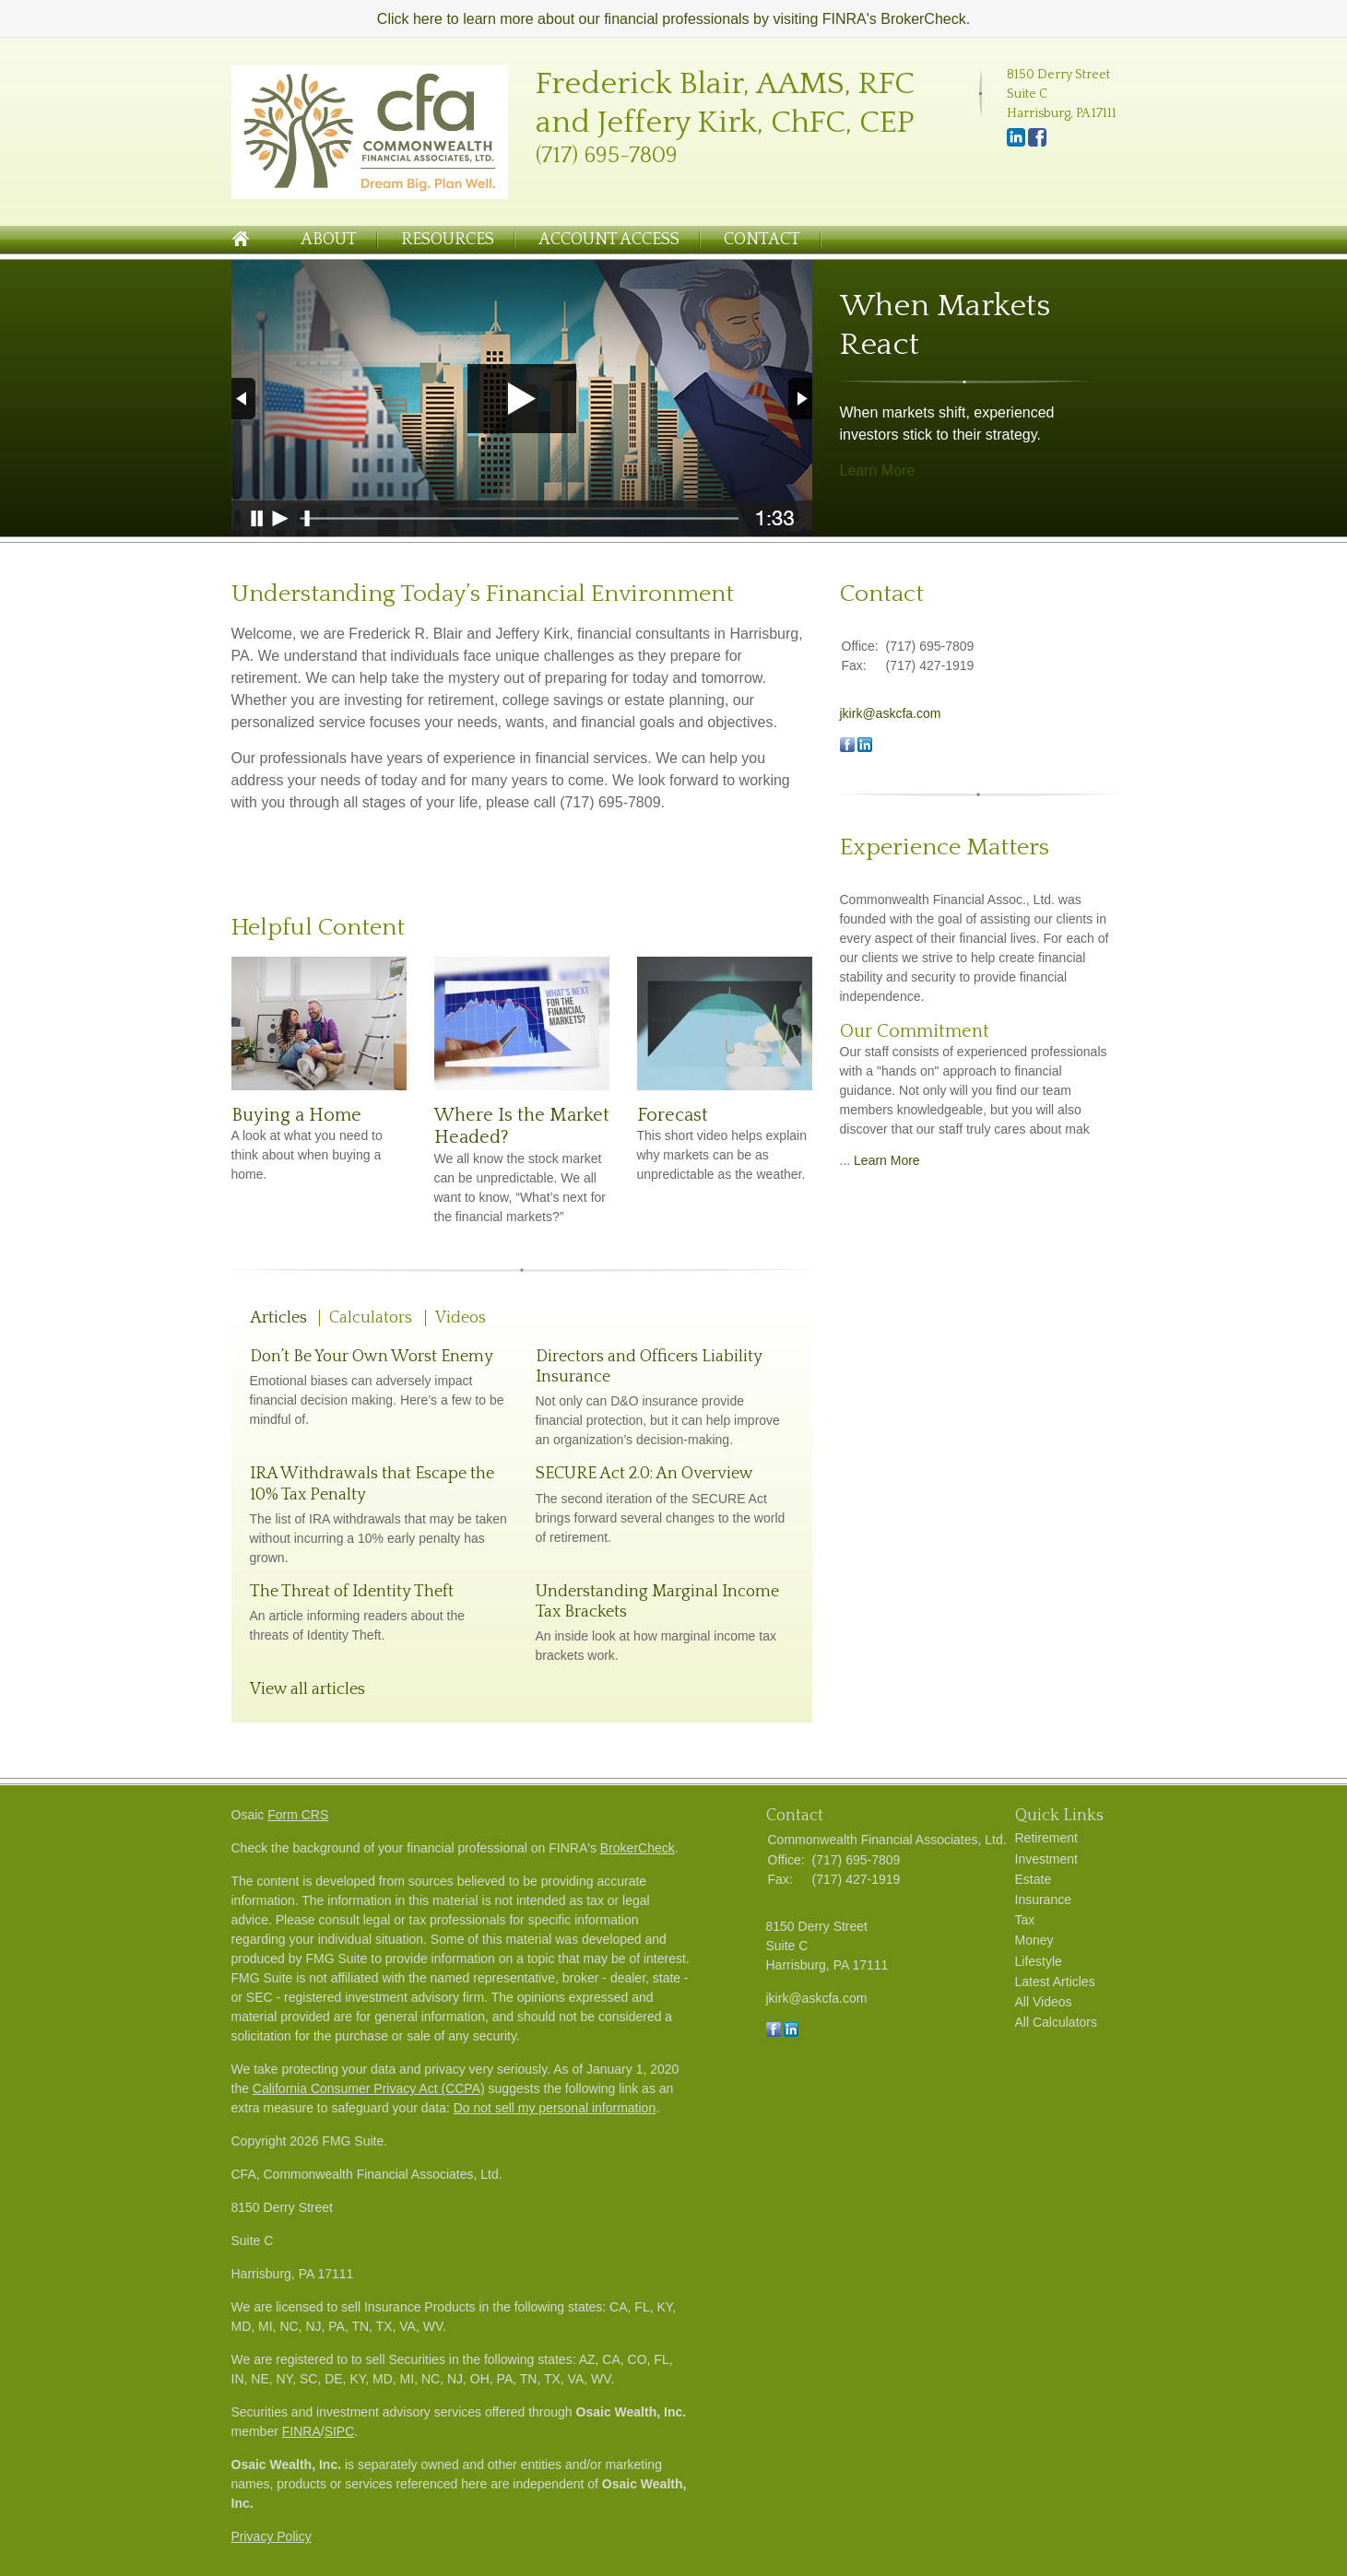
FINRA (301, 2431)
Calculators (370, 1318)
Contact (762, 239)
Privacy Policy (271, 2536)
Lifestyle (1038, 1961)
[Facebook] (1037, 142)
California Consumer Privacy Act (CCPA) (369, 2088)
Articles (278, 1318)
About (329, 239)
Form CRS (297, 1814)
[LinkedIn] (1016, 142)
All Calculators (1056, 2022)
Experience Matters (944, 847)
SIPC (340, 2431)
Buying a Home (296, 1115)
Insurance (1043, 1899)
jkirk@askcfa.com (890, 713)
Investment (1046, 1859)
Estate (1033, 1879)
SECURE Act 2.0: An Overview (644, 1473)
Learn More (878, 470)
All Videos (1043, 2001)
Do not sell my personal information (555, 2107)
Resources (447, 239)
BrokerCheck (637, 1848)
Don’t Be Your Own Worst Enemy (371, 1356)
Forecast (672, 1115)
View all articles (307, 1689)
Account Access (608, 239)
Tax (1025, 1919)
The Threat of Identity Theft (352, 1591)
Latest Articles (1055, 1981)
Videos (460, 1318)
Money (1034, 1940)
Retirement (1046, 1837)
